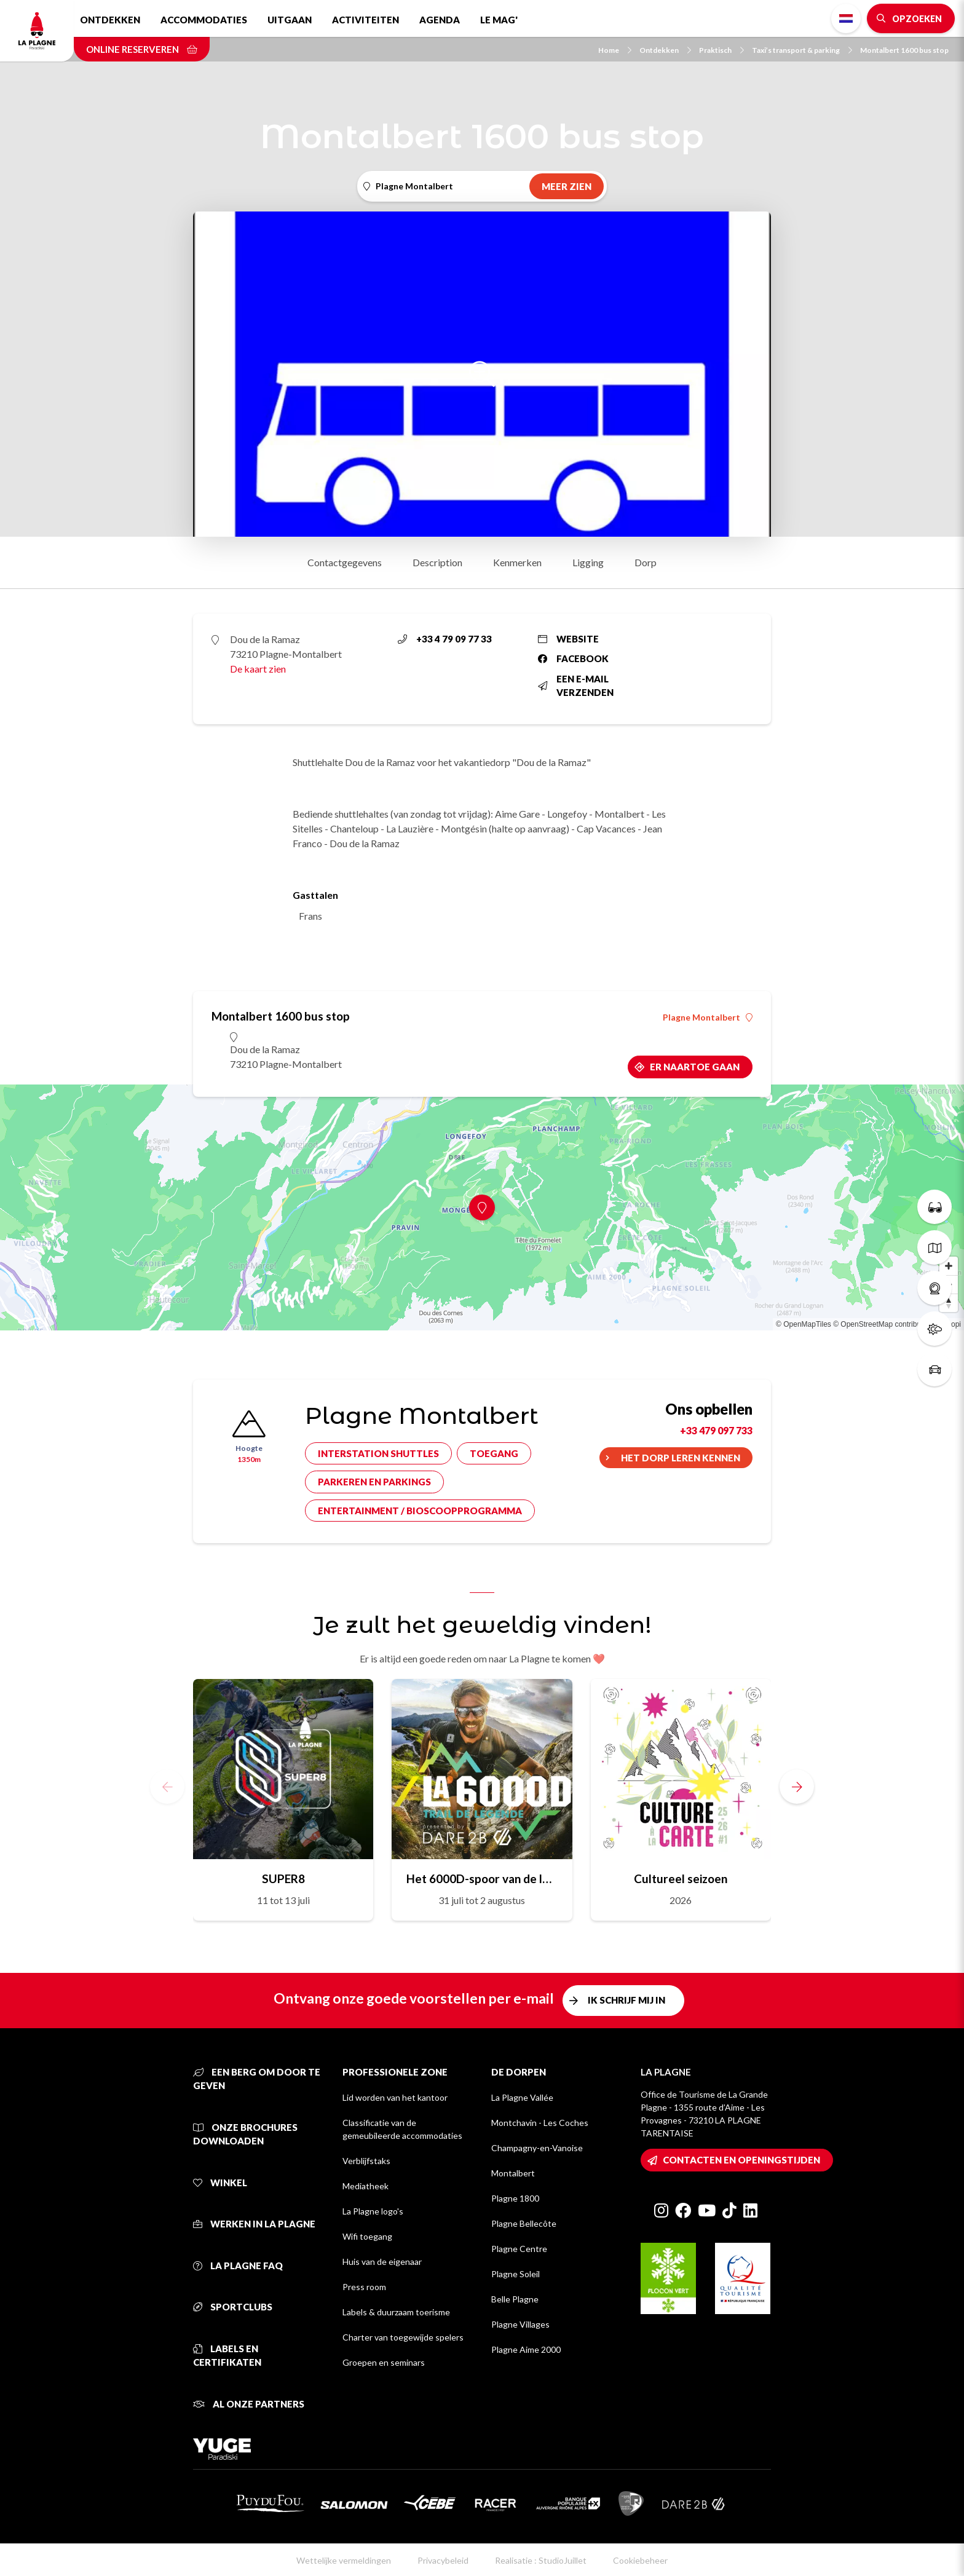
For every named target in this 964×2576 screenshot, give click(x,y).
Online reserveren (141, 49)
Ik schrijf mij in (626, 1999)
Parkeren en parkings (374, 1481)
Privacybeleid (442, 2560)
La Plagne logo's (372, 2211)
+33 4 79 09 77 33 (445, 638)
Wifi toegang (367, 2236)
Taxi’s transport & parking (802, 50)
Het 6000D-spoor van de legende (481, 1878)
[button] (797, 1786)
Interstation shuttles (378, 1453)
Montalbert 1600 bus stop (904, 50)
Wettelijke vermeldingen (343, 2560)
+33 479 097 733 (716, 1430)
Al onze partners (248, 2403)
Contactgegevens (344, 562)
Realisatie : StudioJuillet (541, 2560)
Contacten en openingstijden (741, 2159)
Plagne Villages (520, 2324)
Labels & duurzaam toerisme (396, 2312)
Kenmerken (517, 562)
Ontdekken (110, 19)
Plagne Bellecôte (523, 2223)
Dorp (645, 562)
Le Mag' (499, 19)
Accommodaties (203, 19)
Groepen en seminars (383, 2362)
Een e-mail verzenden (576, 685)
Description (437, 562)
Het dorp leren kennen (680, 1457)
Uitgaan (289, 19)
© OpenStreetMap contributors (883, 1324)
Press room (364, 2287)
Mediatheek (365, 2186)
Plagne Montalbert (708, 1017)
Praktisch (721, 50)
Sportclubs (232, 2306)
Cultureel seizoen (680, 1878)
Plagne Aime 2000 (526, 2349)
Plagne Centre (519, 2248)
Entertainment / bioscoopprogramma (420, 1510)
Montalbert (513, 2173)
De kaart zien (258, 668)
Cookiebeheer (640, 2560)
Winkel (220, 2182)
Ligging (588, 562)
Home (614, 50)
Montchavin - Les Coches (539, 2122)
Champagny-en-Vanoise (537, 2148)
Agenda (439, 19)
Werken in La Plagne (254, 2223)
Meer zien (566, 186)
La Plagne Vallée (522, 2097)
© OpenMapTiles (803, 1324)
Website (568, 638)
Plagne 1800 (515, 2198)
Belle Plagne (515, 2299)
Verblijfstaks (366, 2160)
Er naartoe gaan (695, 1066)
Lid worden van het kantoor (395, 2097)
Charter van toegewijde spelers (403, 2337)
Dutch (846, 18)
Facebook (573, 658)
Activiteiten (365, 19)
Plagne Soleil (515, 2274)
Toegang (494, 1453)
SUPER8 (283, 1878)
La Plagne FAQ (238, 2265)
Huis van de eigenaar (382, 2261)
